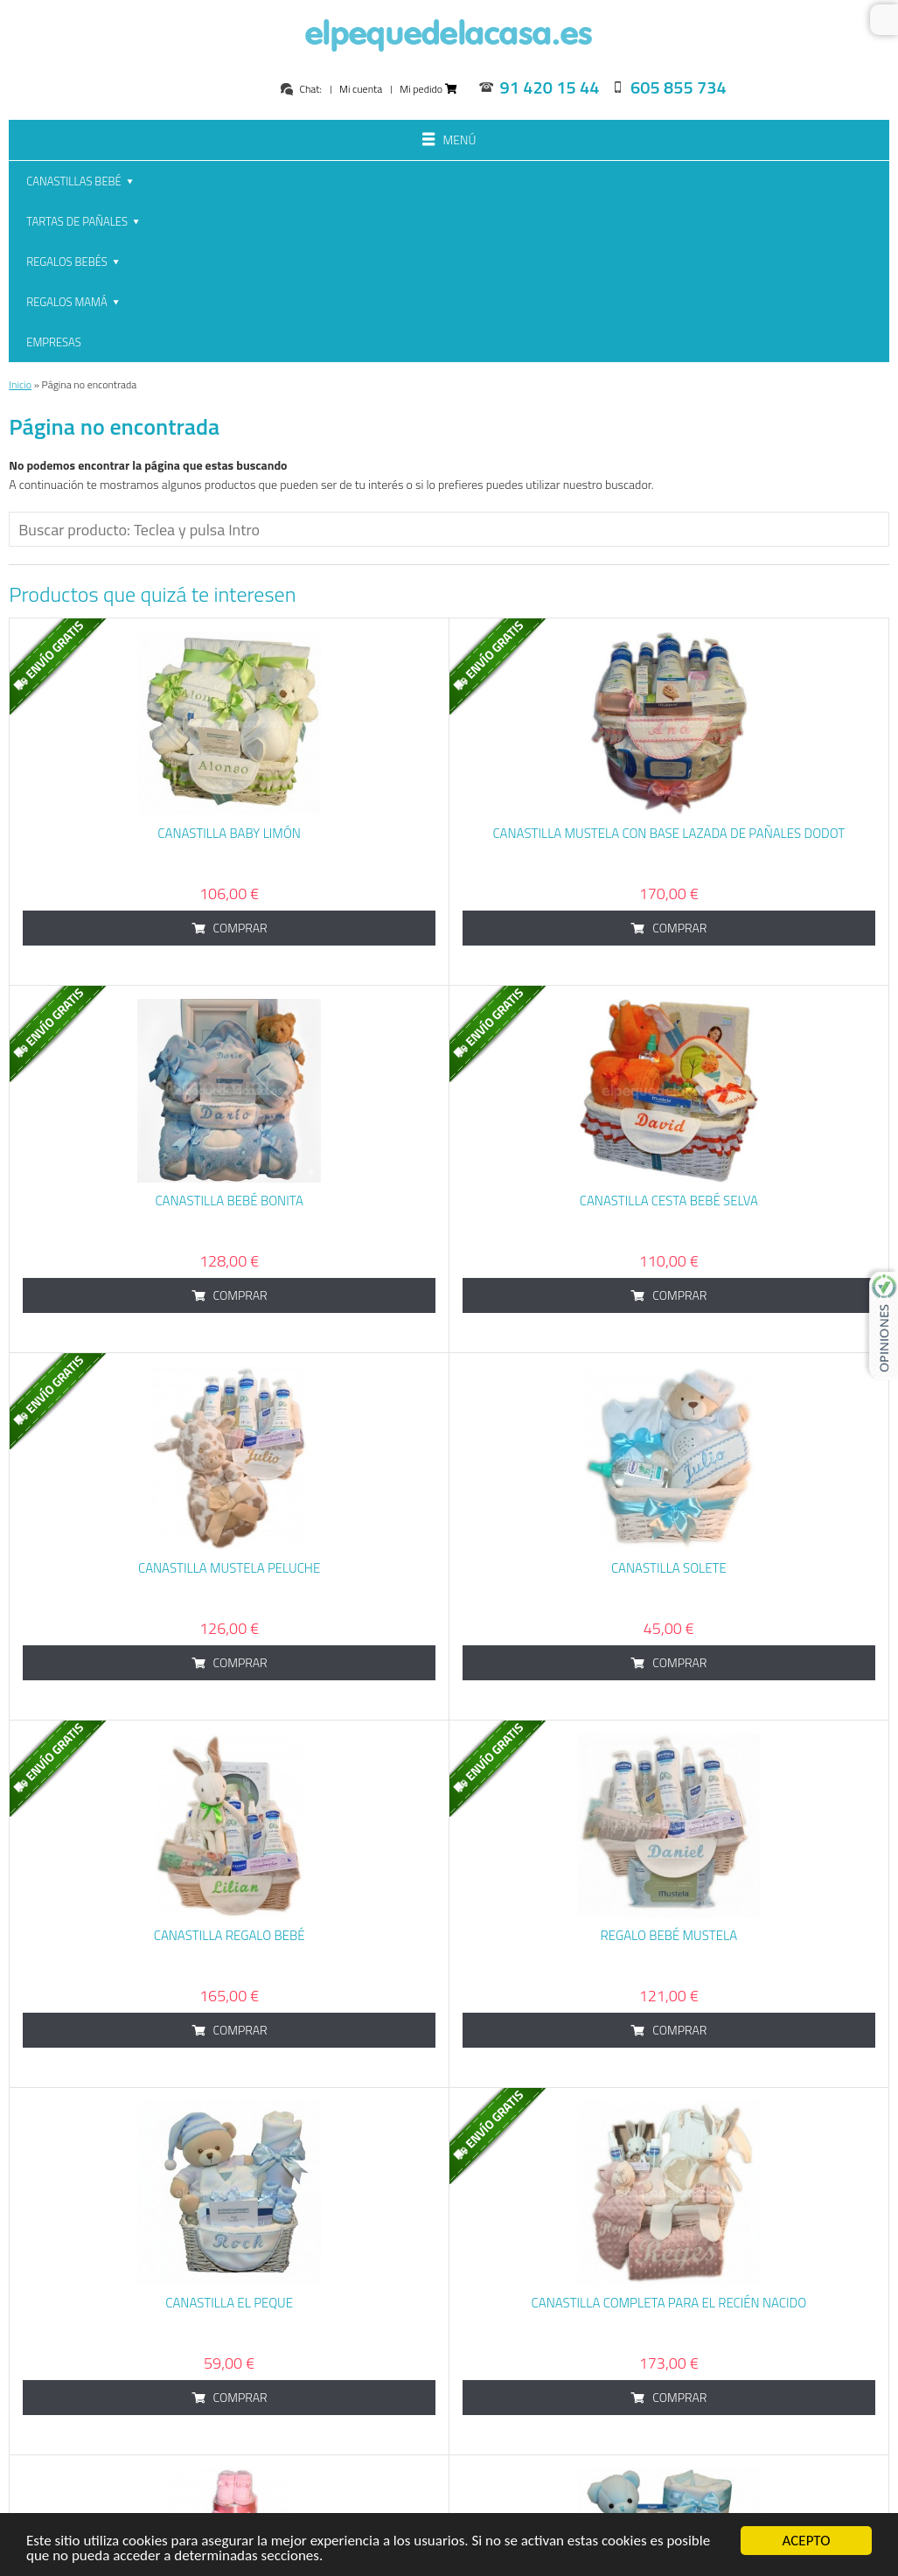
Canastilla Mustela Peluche (229, 1366)
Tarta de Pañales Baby (229, 2468)
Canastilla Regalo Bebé (229, 1733)
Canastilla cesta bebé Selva (669, 998)
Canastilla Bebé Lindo (668, 2468)
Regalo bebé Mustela (669, 1733)
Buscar (884, 19)
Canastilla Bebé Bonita (229, 998)
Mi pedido (428, 88)
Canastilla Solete (669, 1366)
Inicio (20, 182)
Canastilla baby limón (229, 631)
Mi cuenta (360, 88)
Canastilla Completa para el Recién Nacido (669, 2101)
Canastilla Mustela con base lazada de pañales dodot (668, 631)
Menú (449, 141)
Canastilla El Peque (229, 2101)
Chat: (300, 88)
